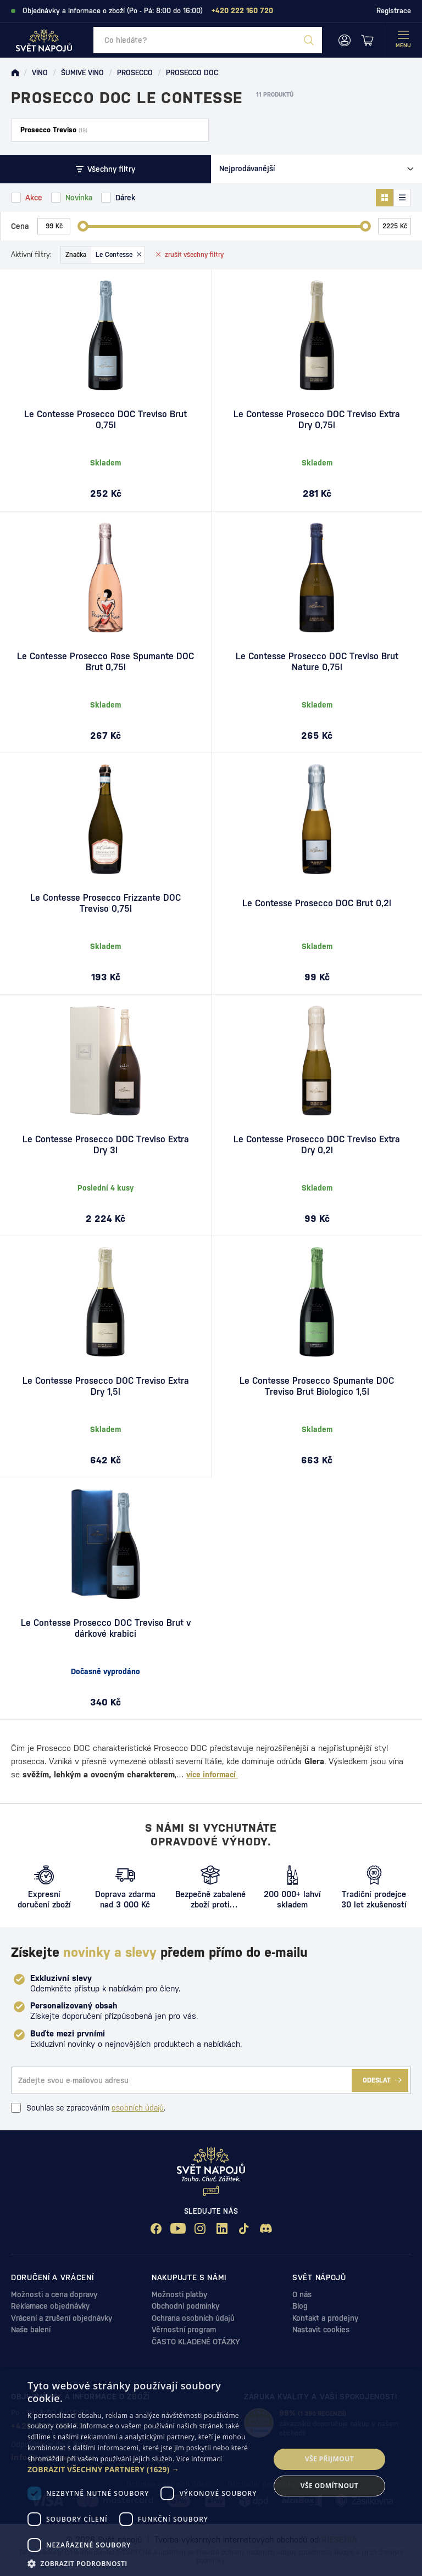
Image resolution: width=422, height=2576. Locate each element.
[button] (145, 2469)
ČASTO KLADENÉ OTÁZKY (196, 2341)
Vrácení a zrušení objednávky (61, 2318)
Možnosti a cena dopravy (54, 2294)
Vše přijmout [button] (329, 2458)
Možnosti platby (179, 2294)
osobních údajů (138, 2107)
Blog (300, 2306)
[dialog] (211, 2472)
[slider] (82, 226)
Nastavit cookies (320, 2329)
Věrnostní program (184, 2329)
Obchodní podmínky (185, 2306)
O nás (302, 2294)
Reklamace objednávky (50, 2306)
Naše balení (31, 2329)
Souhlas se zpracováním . (88, 2108)
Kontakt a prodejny (325, 2318)
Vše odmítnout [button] (329, 2485)
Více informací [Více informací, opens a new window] (199, 2458)
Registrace (393, 11)
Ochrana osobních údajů (193, 2318)
